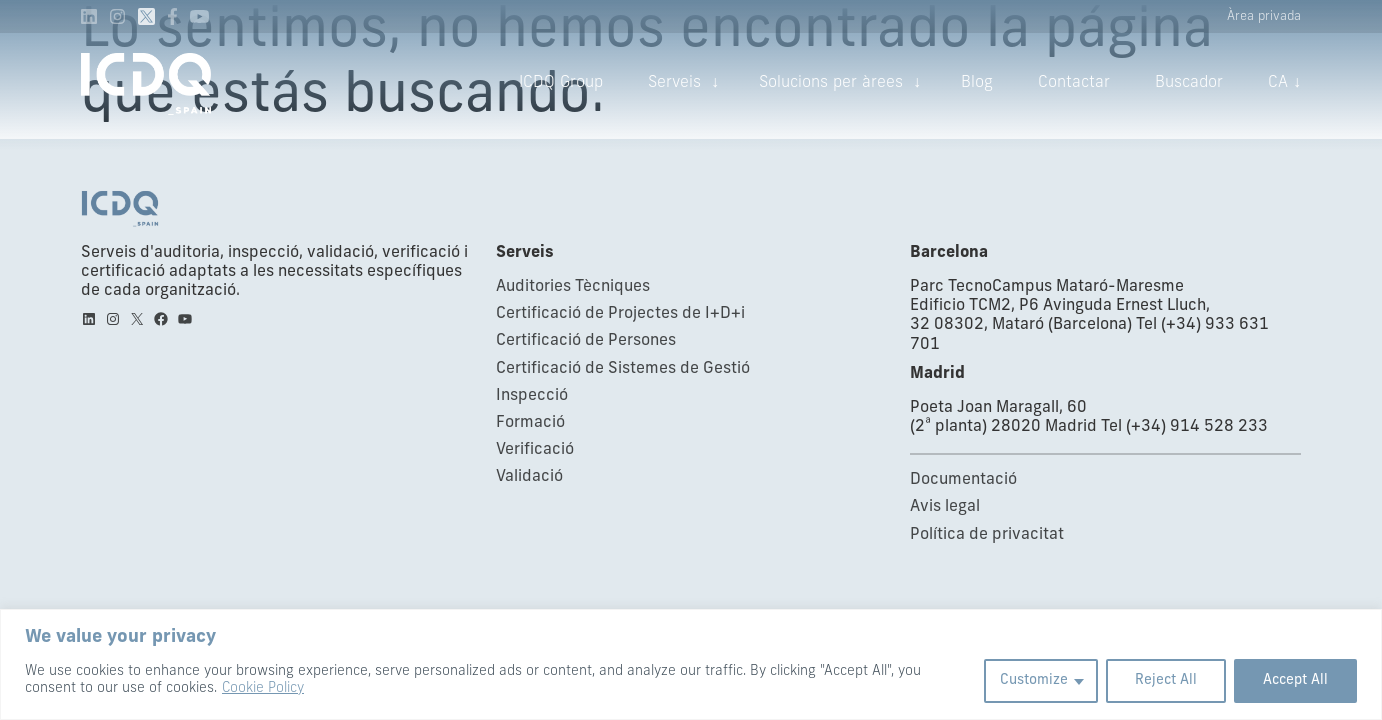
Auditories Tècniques (573, 287)
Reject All (1166, 680)
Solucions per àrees (831, 83)
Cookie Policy (263, 688)
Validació (529, 477)
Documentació (963, 480)
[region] (691, 664)
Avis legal (945, 507)
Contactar (1074, 83)
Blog (977, 83)
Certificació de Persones (586, 341)
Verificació (535, 450)
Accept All (1295, 680)
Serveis (674, 83)
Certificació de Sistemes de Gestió (623, 369)
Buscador (1189, 83)
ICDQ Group (561, 83)
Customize (1034, 680)
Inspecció (532, 396)
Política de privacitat (987, 535)
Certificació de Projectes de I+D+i (620, 314)
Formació (530, 423)
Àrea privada (1264, 16)
